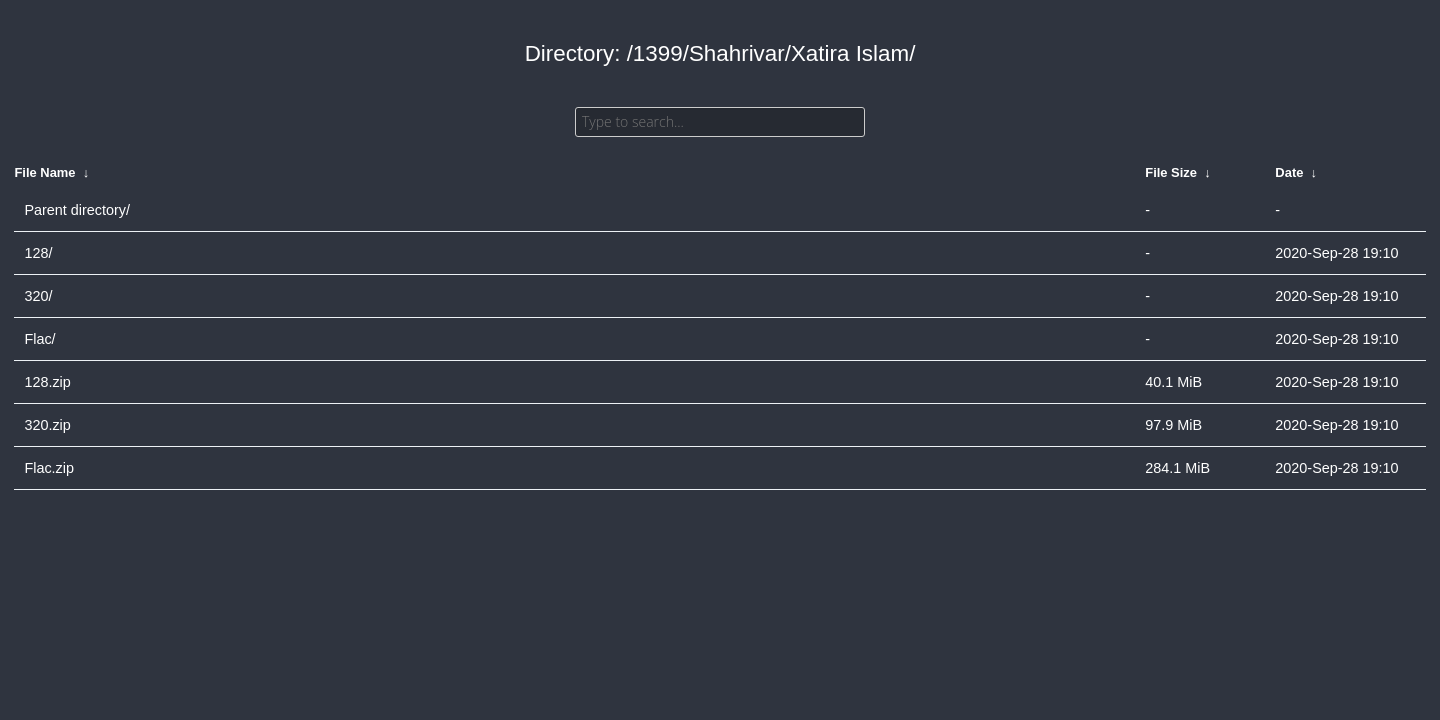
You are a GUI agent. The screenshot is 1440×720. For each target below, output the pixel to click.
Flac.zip (49, 468)
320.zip (47, 425)
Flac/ (39, 339)
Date (1289, 172)
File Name (44, 172)
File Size (1171, 172)
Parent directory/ (77, 210)
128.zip (47, 382)
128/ (38, 253)
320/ (38, 296)
